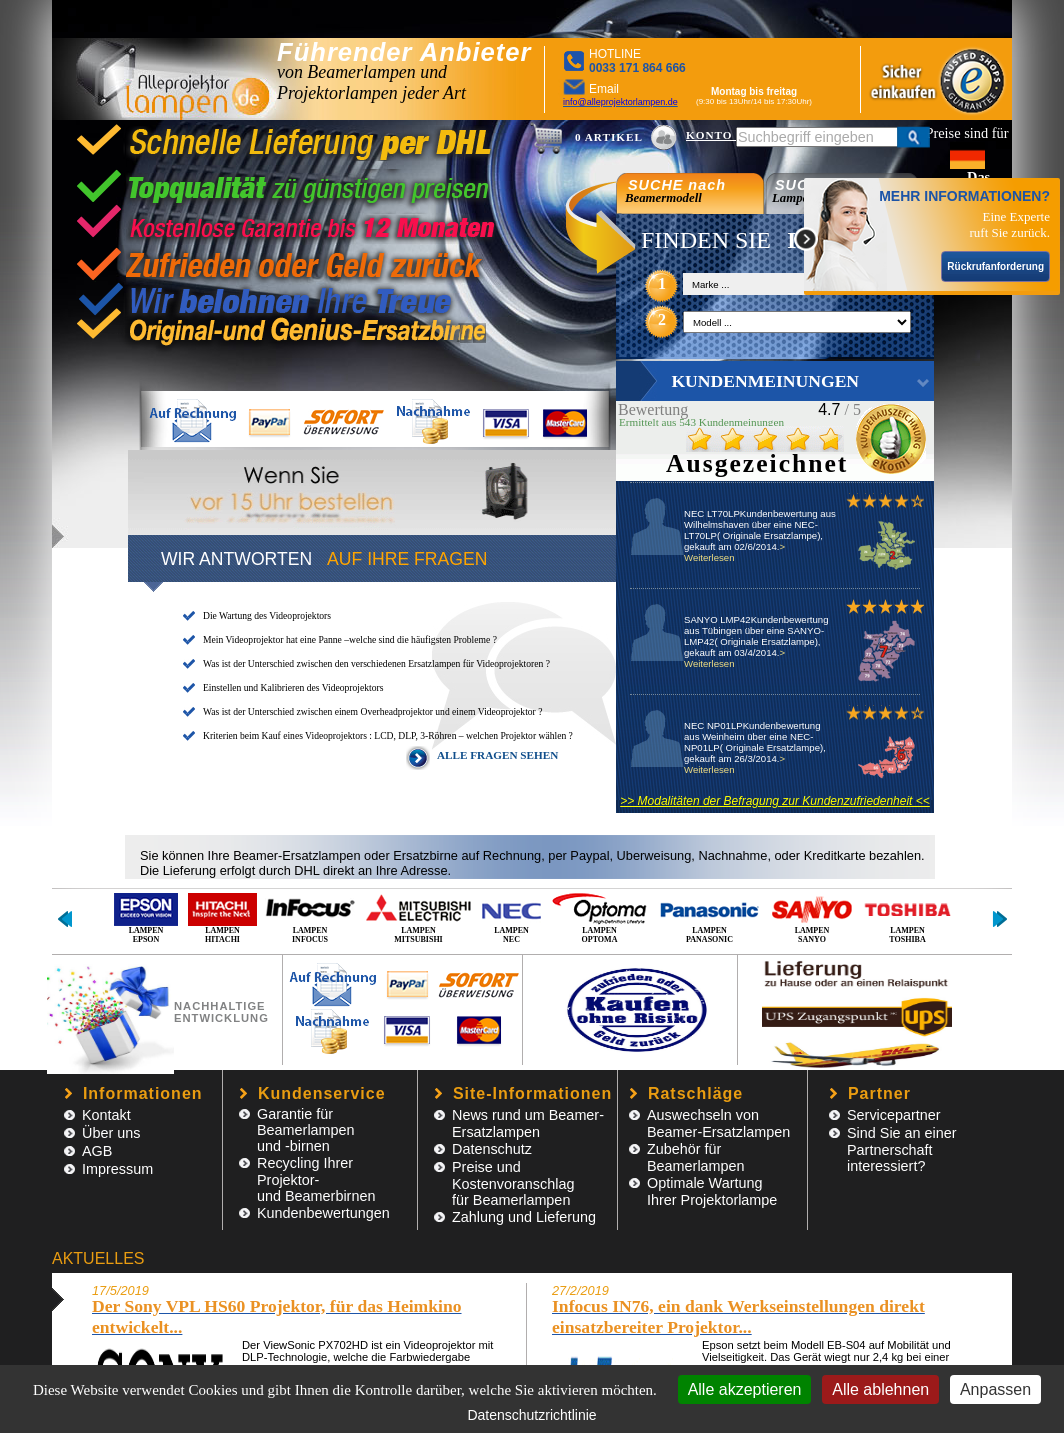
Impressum (117, 1169)
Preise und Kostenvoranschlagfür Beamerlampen (513, 1183)
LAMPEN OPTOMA (599, 917)
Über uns (111, 1133)
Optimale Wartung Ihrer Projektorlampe (712, 1191)
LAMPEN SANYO (812, 917)
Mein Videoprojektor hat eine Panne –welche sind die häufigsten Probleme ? (350, 639)
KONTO (711, 135)
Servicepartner (894, 1115)
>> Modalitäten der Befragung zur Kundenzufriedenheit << (775, 801)
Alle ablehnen (880, 1389)
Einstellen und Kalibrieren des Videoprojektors (293, 687)
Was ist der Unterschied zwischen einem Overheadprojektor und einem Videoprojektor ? (372, 711)
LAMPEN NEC (511, 917)
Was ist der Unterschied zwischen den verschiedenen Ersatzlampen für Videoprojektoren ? (376, 663)
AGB (97, 1151)
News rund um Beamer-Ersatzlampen (528, 1123)
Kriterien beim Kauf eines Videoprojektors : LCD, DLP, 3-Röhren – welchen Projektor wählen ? (388, 735)
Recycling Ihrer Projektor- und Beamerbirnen (316, 1179)
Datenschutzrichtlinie (531, 1415)
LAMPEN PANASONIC (709, 917)
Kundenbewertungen (323, 1213)
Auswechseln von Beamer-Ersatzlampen (718, 1123)
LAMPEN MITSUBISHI (418, 917)
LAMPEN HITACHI (222, 917)
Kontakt (106, 1115)
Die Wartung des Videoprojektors (267, 615)
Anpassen (995, 1389)
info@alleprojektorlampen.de (620, 102)
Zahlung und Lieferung (524, 1217)
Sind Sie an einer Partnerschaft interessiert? (902, 1149)
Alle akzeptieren (745, 1389)
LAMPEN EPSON (146, 917)
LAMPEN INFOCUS (310, 917)
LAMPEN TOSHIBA (907, 917)
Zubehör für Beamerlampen (696, 1157)
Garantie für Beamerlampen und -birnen (306, 1130)
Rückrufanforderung (995, 266)
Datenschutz (492, 1149)
